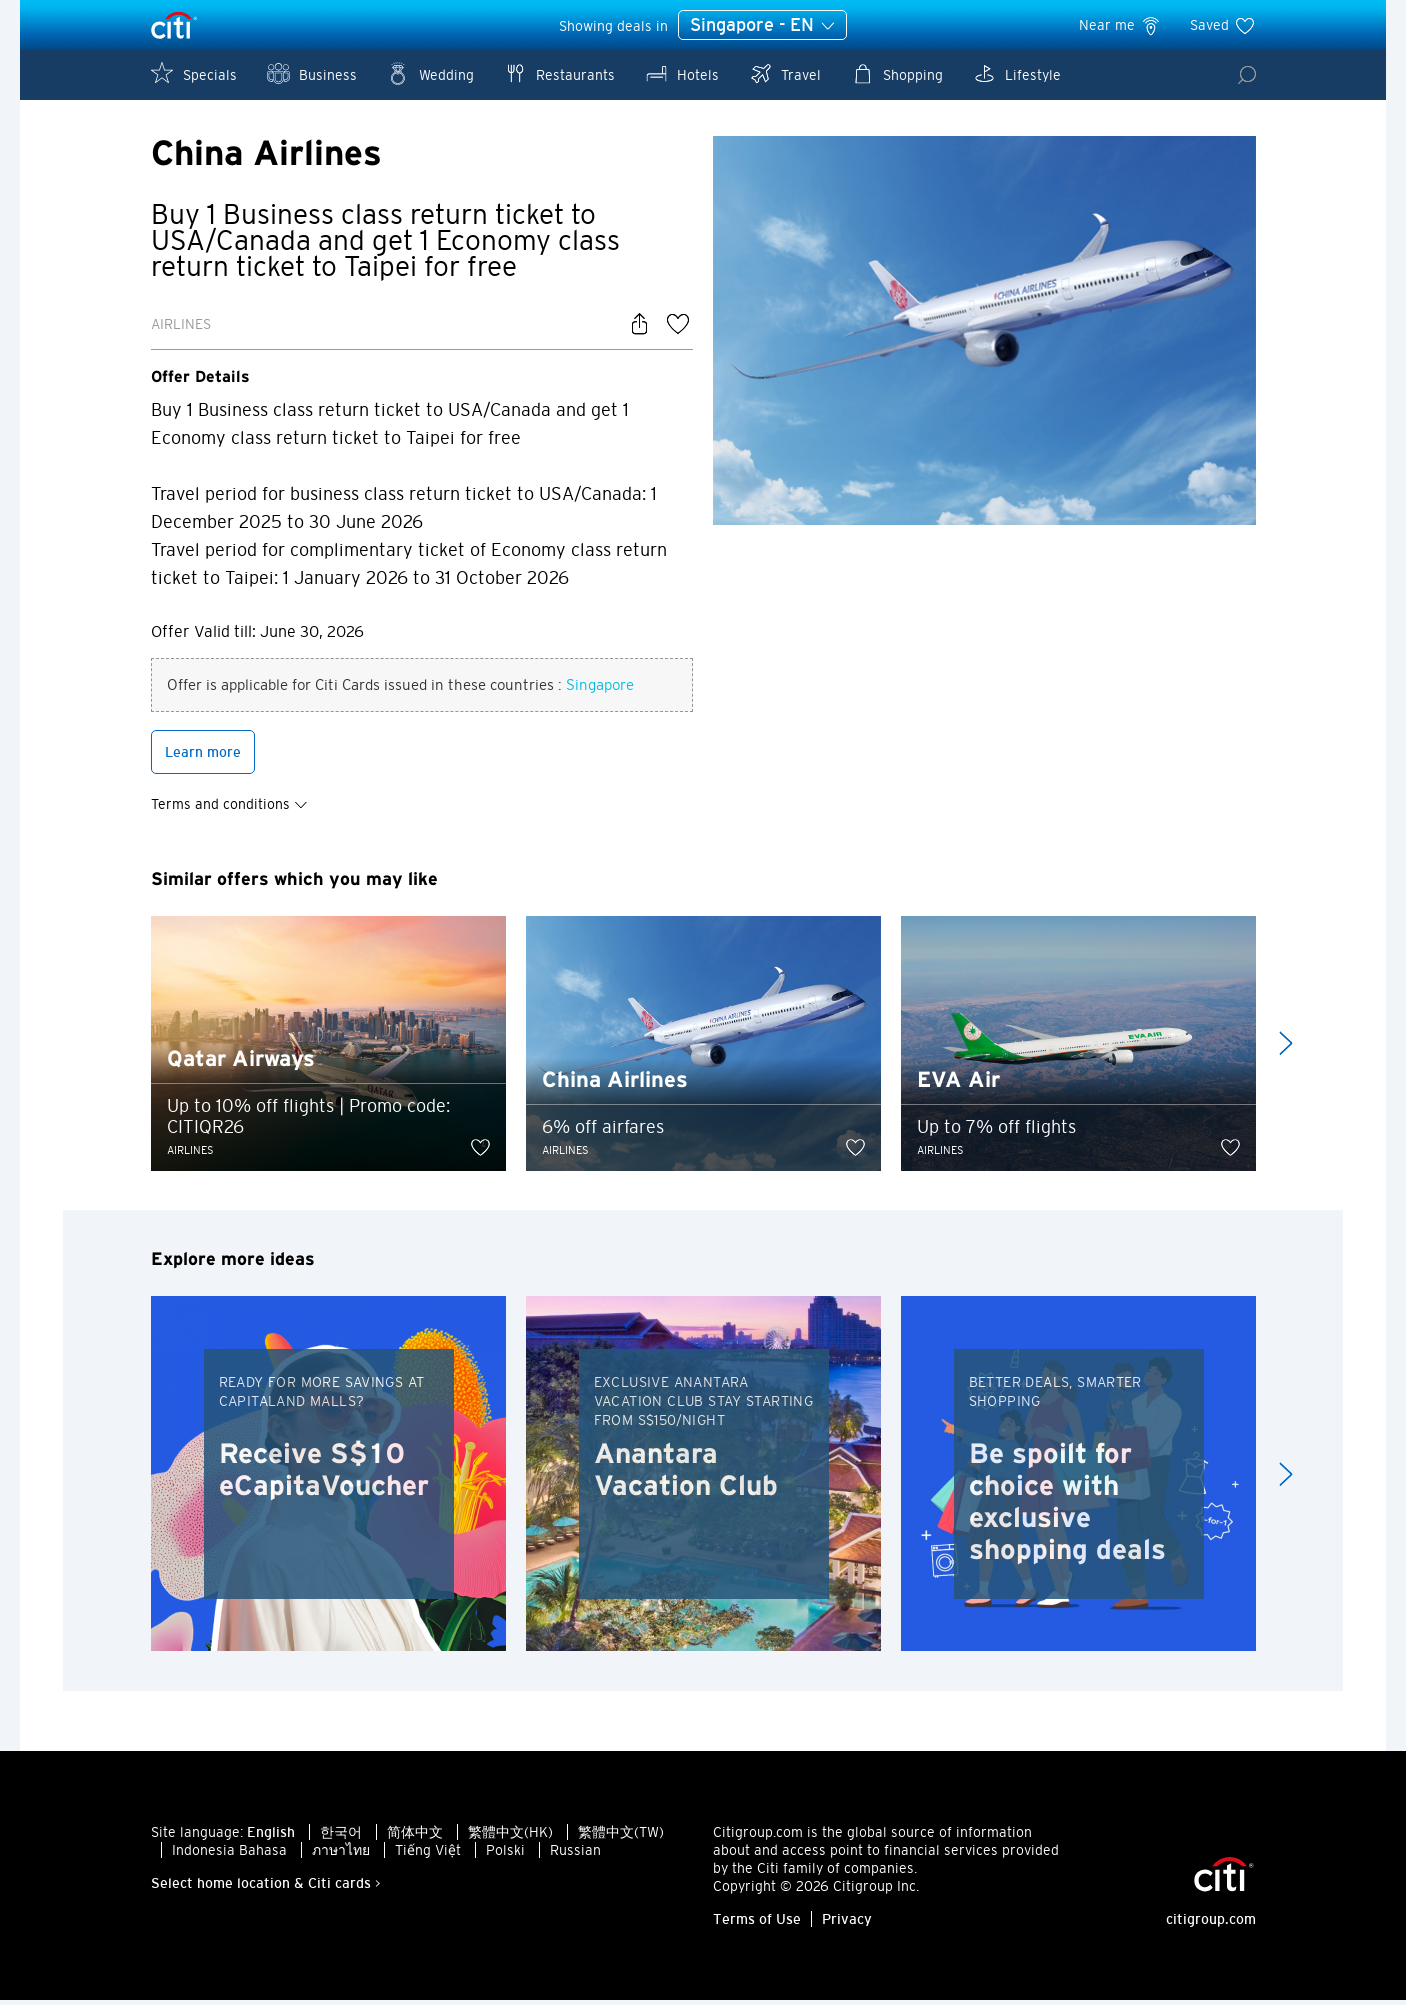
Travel (785, 73)
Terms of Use (757, 1924)
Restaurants (559, 73)
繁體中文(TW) (621, 1837)
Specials (194, 73)
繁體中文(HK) (510, 1837)
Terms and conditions (229, 808)
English (271, 1837)
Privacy (847, 1924)
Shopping (897, 73)
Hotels (682, 73)
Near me (1120, 25)
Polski (505, 1855)
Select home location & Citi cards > (266, 1888)
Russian (575, 1855)
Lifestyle (1017, 73)
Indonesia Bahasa (229, 1855)
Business (312, 73)
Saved (1223, 25)
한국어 (341, 1837)
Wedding (430, 73)
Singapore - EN (762, 26)
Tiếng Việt (428, 1855)
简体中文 (415, 1837)
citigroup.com (1211, 1924)
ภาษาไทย (341, 1855)
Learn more (203, 756)
